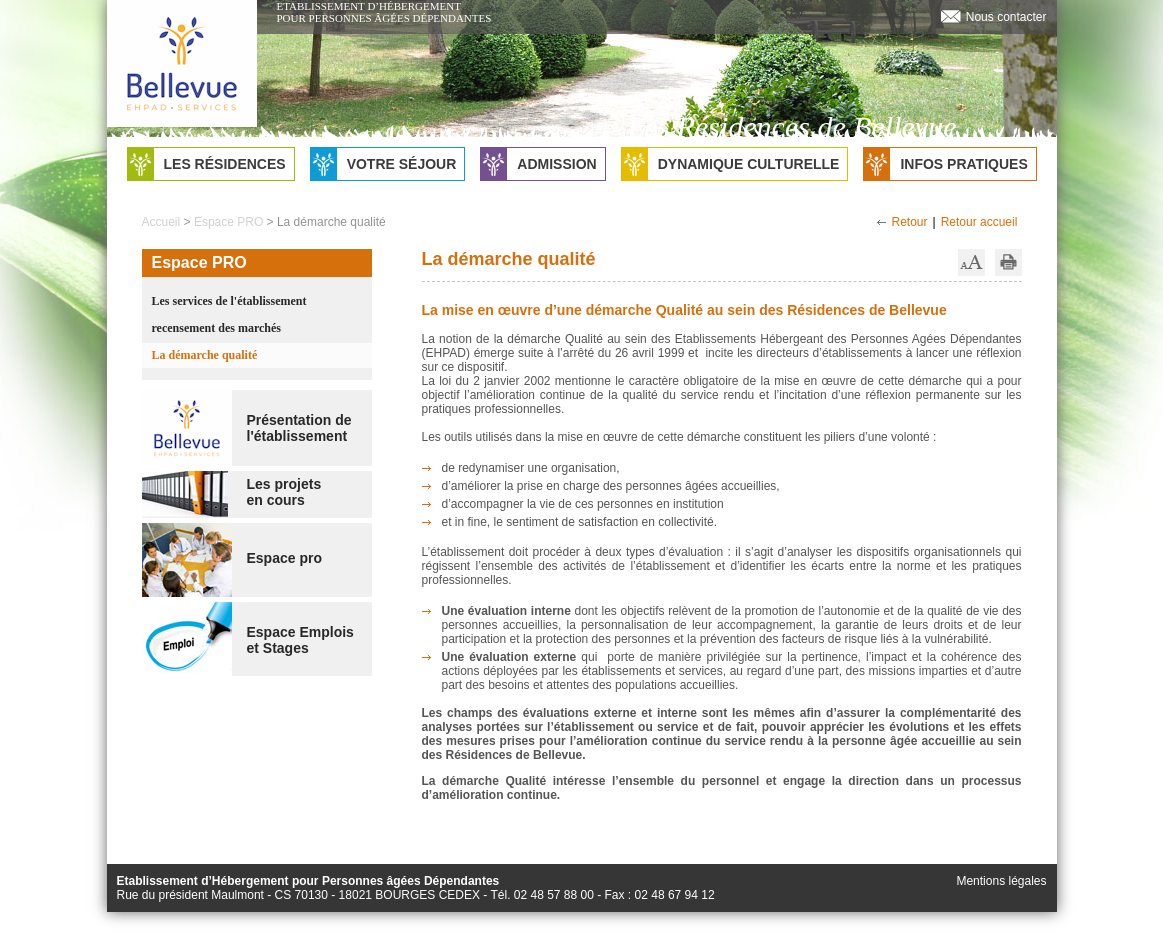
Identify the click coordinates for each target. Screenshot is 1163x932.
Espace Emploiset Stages (300, 640)
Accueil (161, 222)
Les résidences (207, 164)
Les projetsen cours (284, 492)
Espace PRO (228, 222)
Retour (910, 222)
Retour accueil (979, 222)
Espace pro (284, 558)
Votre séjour (384, 164)
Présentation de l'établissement (299, 428)
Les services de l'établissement (229, 301)
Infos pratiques (945, 164)
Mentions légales (1001, 881)
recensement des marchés (217, 328)
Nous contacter (1006, 17)
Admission (538, 164)
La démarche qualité (205, 355)
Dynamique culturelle (731, 164)
